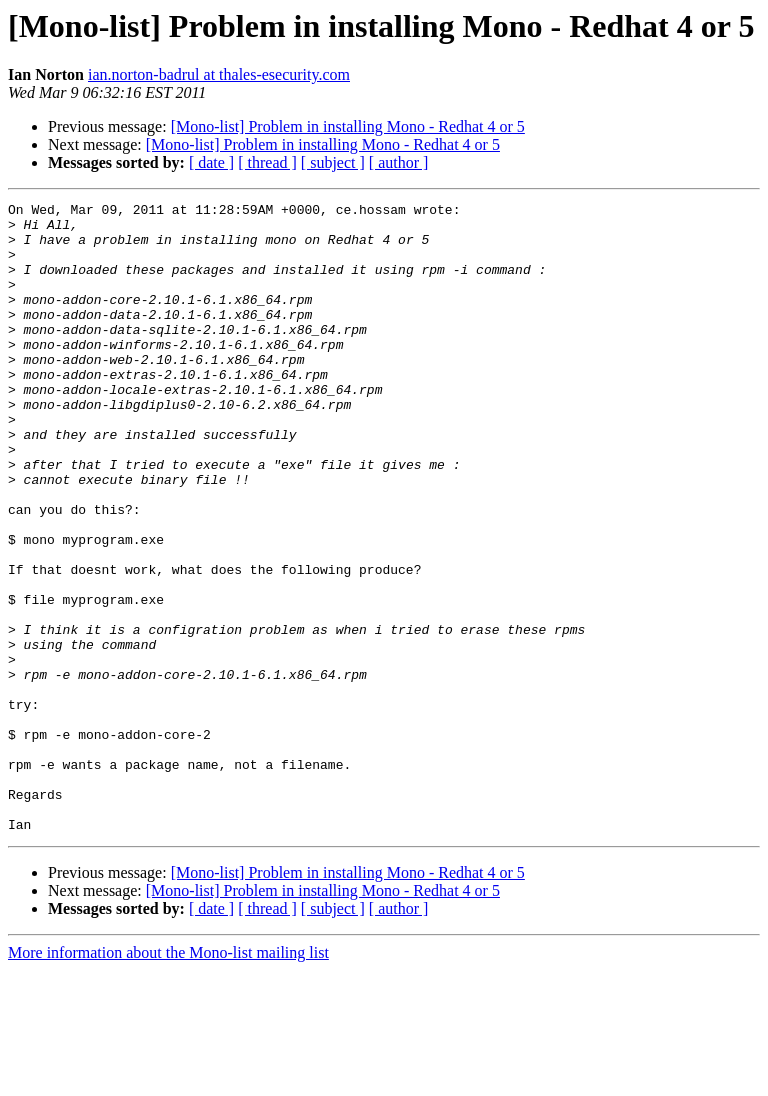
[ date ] (211, 162)
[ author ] (399, 162)
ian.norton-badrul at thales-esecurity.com (219, 74)
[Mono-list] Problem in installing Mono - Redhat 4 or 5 (348, 126)
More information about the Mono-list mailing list (168, 1078)
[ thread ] (267, 162)
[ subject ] (333, 162)
